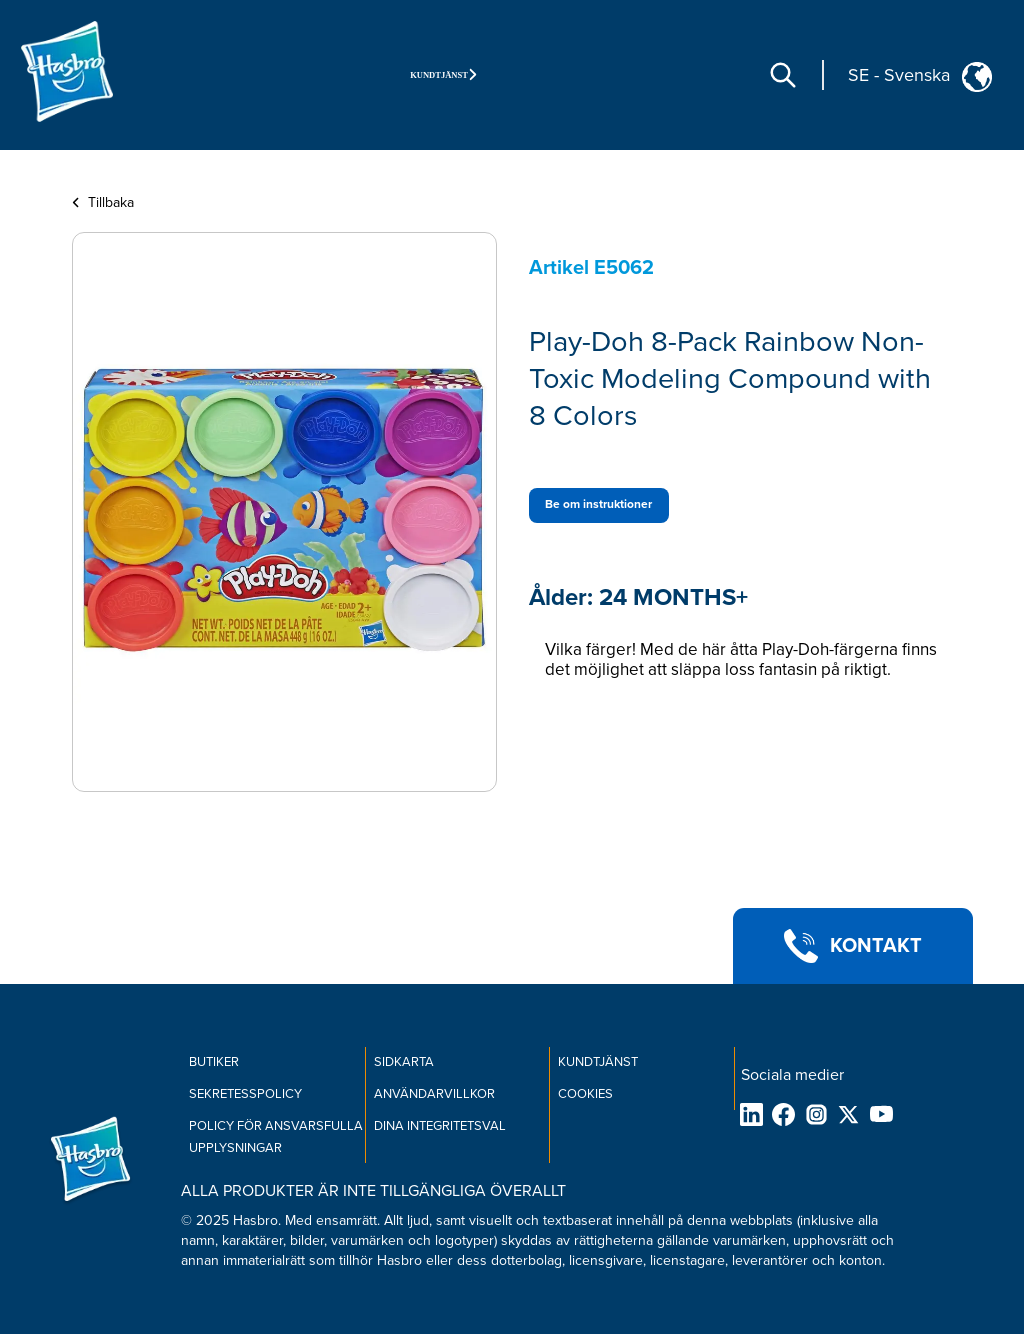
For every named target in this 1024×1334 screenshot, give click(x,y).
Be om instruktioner (598, 504)
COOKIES (585, 1094)
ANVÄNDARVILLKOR (434, 1094)
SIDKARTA (404, 1062)
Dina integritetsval (440, 1126)
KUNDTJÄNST (598, 1062)
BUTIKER (214, 1062)
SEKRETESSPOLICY (245, 1094)
